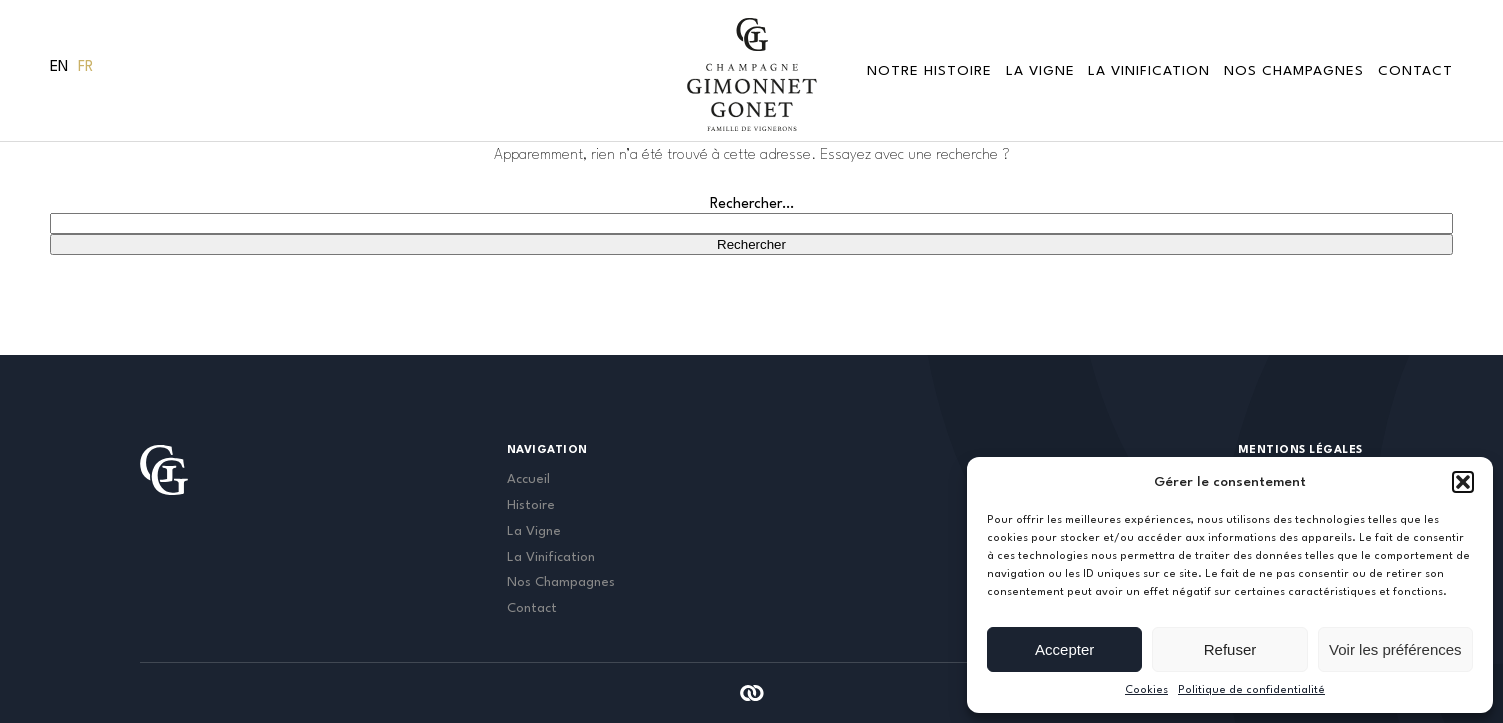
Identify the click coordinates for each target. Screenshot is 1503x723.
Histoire (531, 505)
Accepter (1064, 649)
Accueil (528, 479)
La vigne (1040, 71)
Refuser (1230, 649)
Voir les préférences (1395, 649)
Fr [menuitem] (85, 67)
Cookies (1146, 690)
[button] (1463, 482)
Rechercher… (752, 204)
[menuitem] (59, 68)
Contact (1415, 71)
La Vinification (1149, 71)
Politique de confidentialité (1251, 690)
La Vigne (534, 531)
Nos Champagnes (1294, 71)
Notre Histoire (929, 71)
